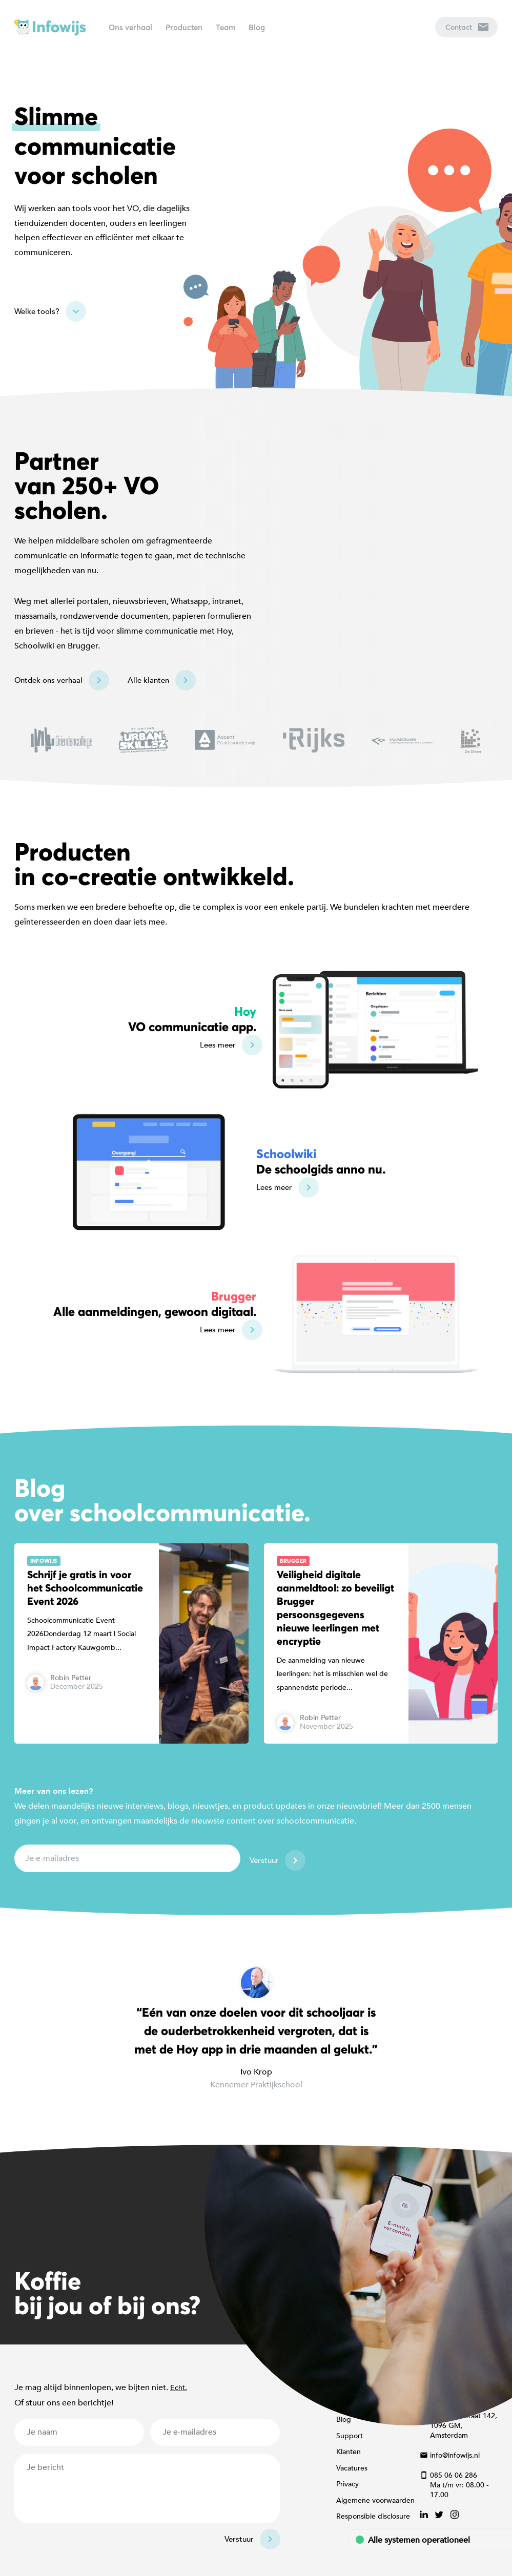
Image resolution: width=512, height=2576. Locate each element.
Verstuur (264, 1860)
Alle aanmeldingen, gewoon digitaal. (154, 1304)
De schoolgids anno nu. (320, 1161)
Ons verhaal (130, 27)
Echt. (178, 2388)
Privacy (347, 2484)
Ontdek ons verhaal (48, 680)
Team (225, 27)
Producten (184, 27)
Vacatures (351, 2468)
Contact (466, 27)
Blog (257, 27)
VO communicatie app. (192, 1019)
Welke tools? (36, 311)
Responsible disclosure (373, 2516)
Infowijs (50, 27)
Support (349, 2436)
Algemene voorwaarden (375, 2500)
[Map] (256, 592)
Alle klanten (148, 680)
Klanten (348, 2452)
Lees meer (218, 1045)
